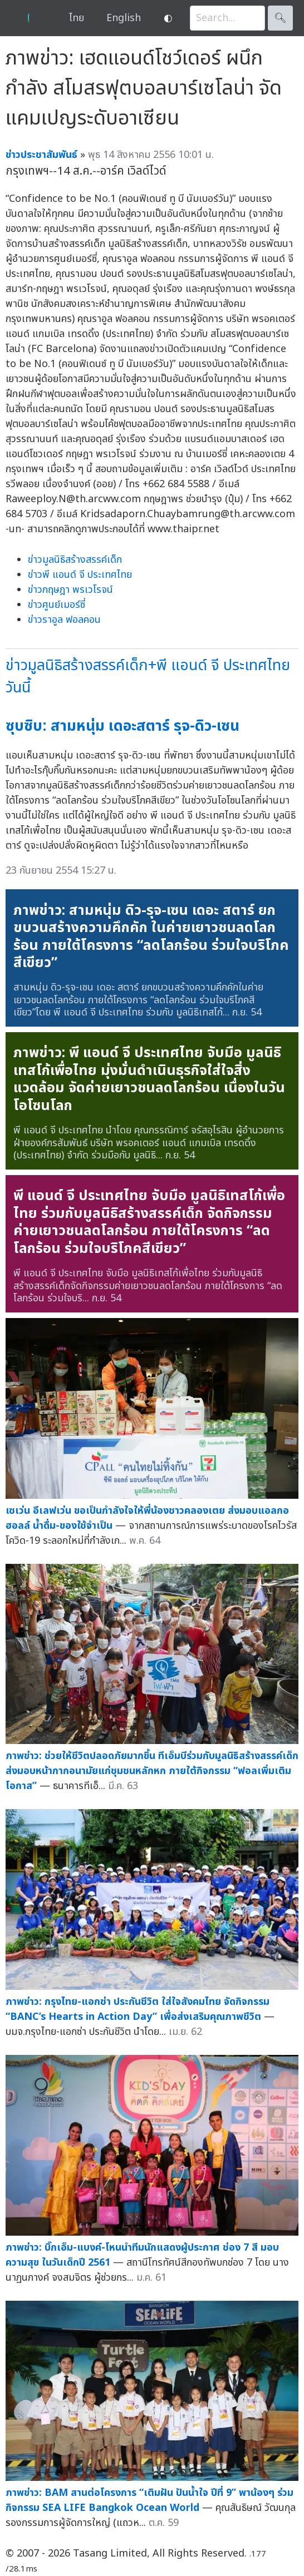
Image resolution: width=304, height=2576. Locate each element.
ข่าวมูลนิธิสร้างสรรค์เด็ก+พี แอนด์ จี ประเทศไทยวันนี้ (148, 677)
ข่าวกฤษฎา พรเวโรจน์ (70, 589)
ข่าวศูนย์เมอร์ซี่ (56, 604)
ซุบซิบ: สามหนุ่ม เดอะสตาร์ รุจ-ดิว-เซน (122, 726)
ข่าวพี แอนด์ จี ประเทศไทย (80, 574)
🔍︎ (280, 18)
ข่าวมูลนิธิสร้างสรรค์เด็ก (75, 559)
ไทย (76, 18)
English (123, 18)
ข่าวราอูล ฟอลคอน (64, 619)
